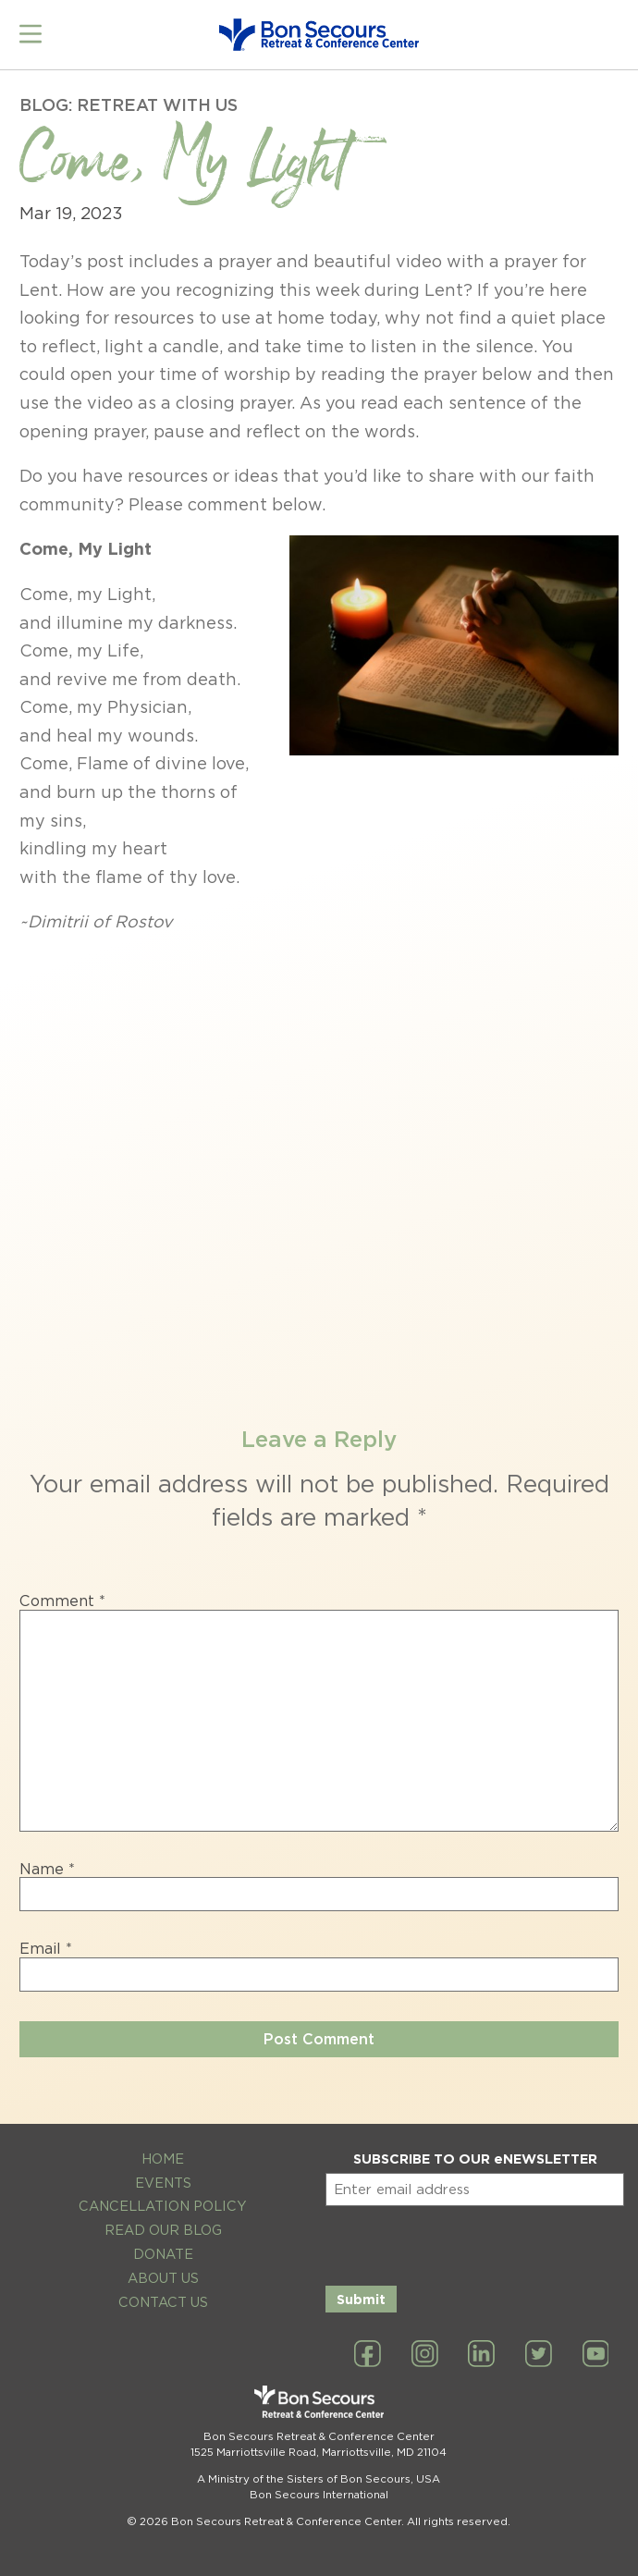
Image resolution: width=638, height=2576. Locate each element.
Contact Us (163, 2294)
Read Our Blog (163, 2222)
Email (45, 1941)
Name (47, 1862)
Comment (62, 1594)
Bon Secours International (319, 2487)
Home (162, 2151)
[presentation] (466, 2235)
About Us (163, 2270)
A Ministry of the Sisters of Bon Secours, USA (318, 2471)
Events (163, 2175)
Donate (163, 2246)
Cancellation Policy (163, 2199)
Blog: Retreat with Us (128, 97)
